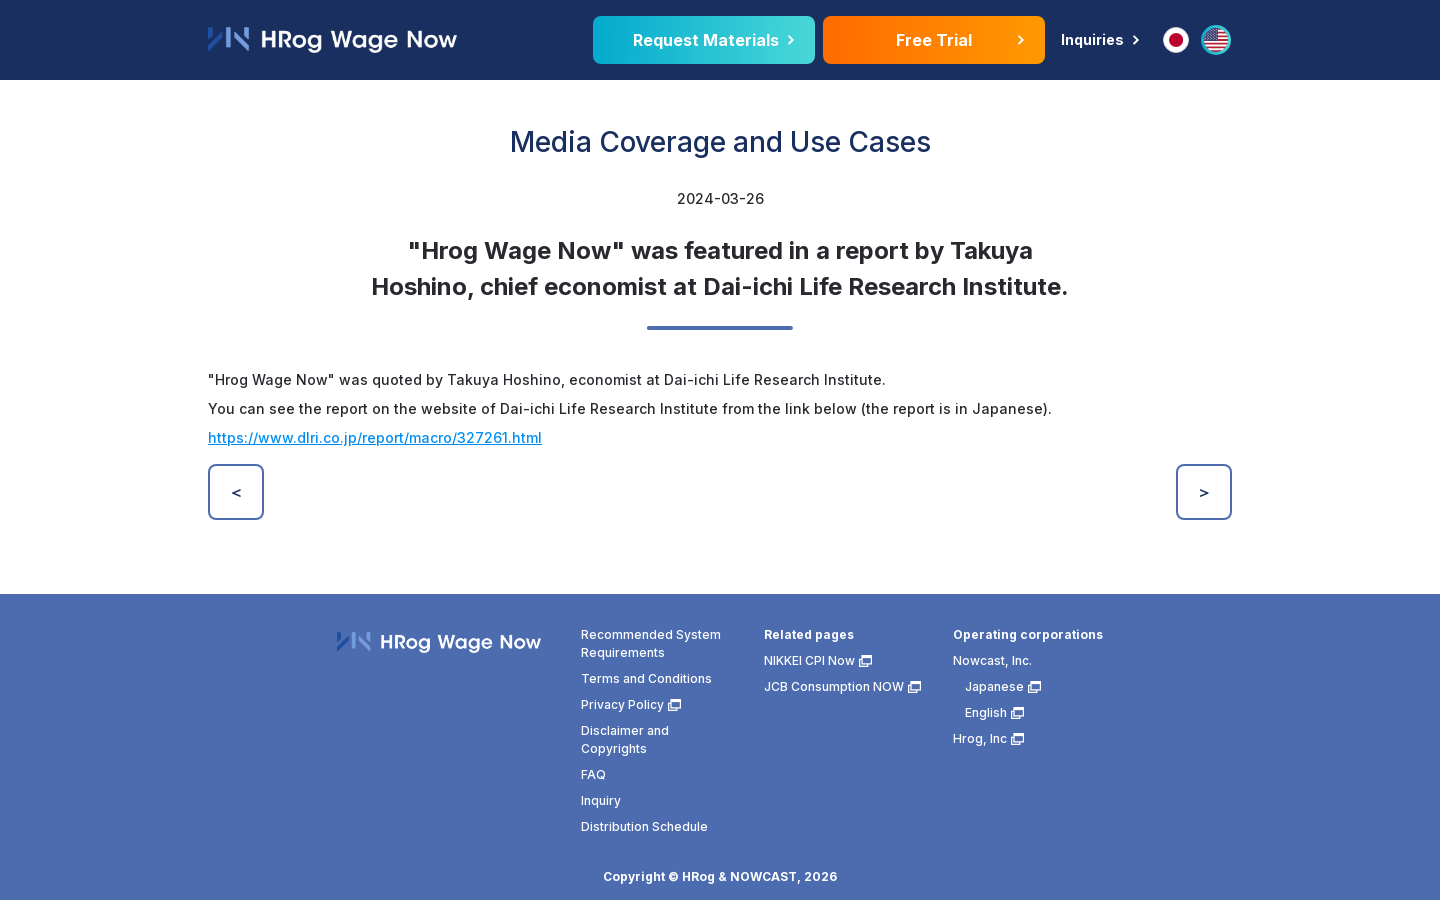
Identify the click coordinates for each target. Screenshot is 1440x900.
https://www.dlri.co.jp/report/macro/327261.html (375, 437)
